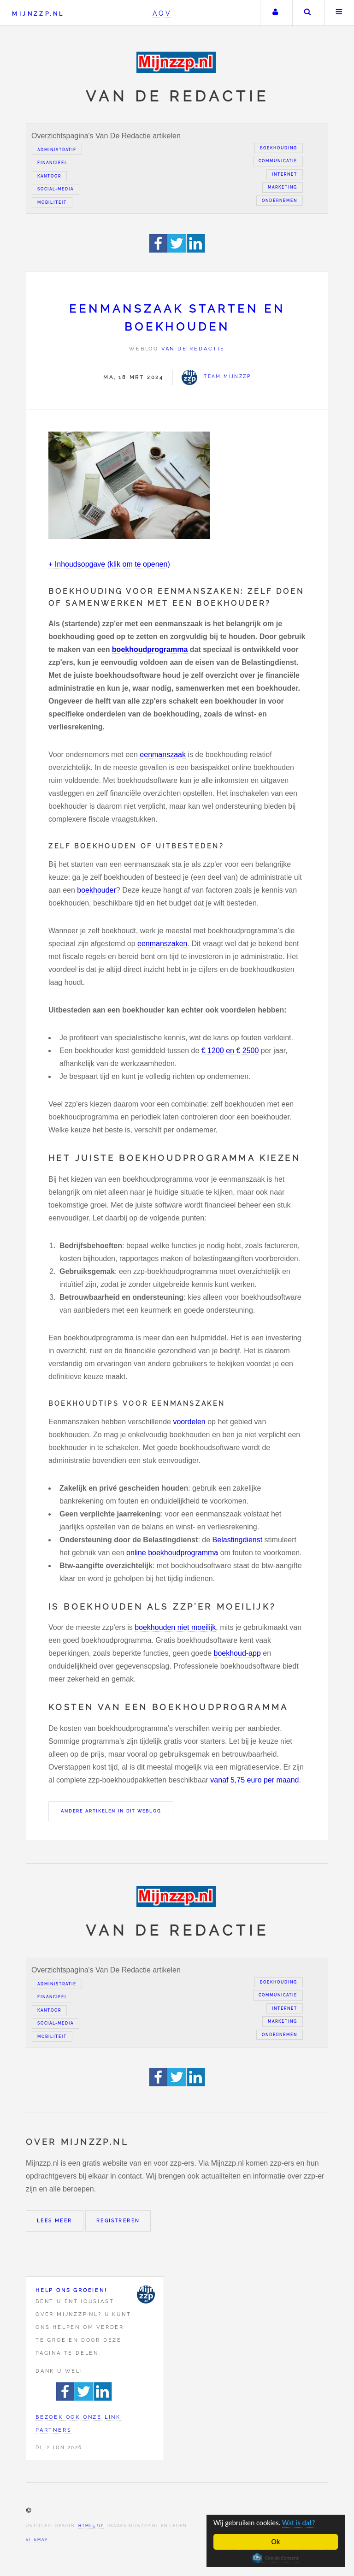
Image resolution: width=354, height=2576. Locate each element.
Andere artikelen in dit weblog (111, 1811)
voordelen (189, 1422)
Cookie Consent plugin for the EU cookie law (276, 2558)
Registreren (118, 2220)
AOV (162, 13)
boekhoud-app (236, 1653)
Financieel (52, 162)
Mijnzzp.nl (38, 13)
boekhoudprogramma (150, 649)
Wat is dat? (304, 2523)
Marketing (282, 187)
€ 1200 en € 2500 (230, 1050)
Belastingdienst (237, 1540)
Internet (284, 174)
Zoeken (307, 13)
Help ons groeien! (71, 2290)
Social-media (55, 189)
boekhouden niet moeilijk (175, 1627)
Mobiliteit (52, 202)
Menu (339, 13)
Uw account (275, 13)
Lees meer (54, 2220)
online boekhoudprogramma (172, 1553)
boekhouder (96, 890)
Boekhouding (278, 148)
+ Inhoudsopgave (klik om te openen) (109, 564)
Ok (275, 2541)
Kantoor (49, 176)
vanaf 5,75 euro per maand (254, 1780)
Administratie (57, 150)
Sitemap (37, 2539)
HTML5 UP (91, 2525)
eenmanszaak (163, 754)
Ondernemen (279, 200)
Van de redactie (193, 348)
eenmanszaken (162, 943)
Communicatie (278, 161)
